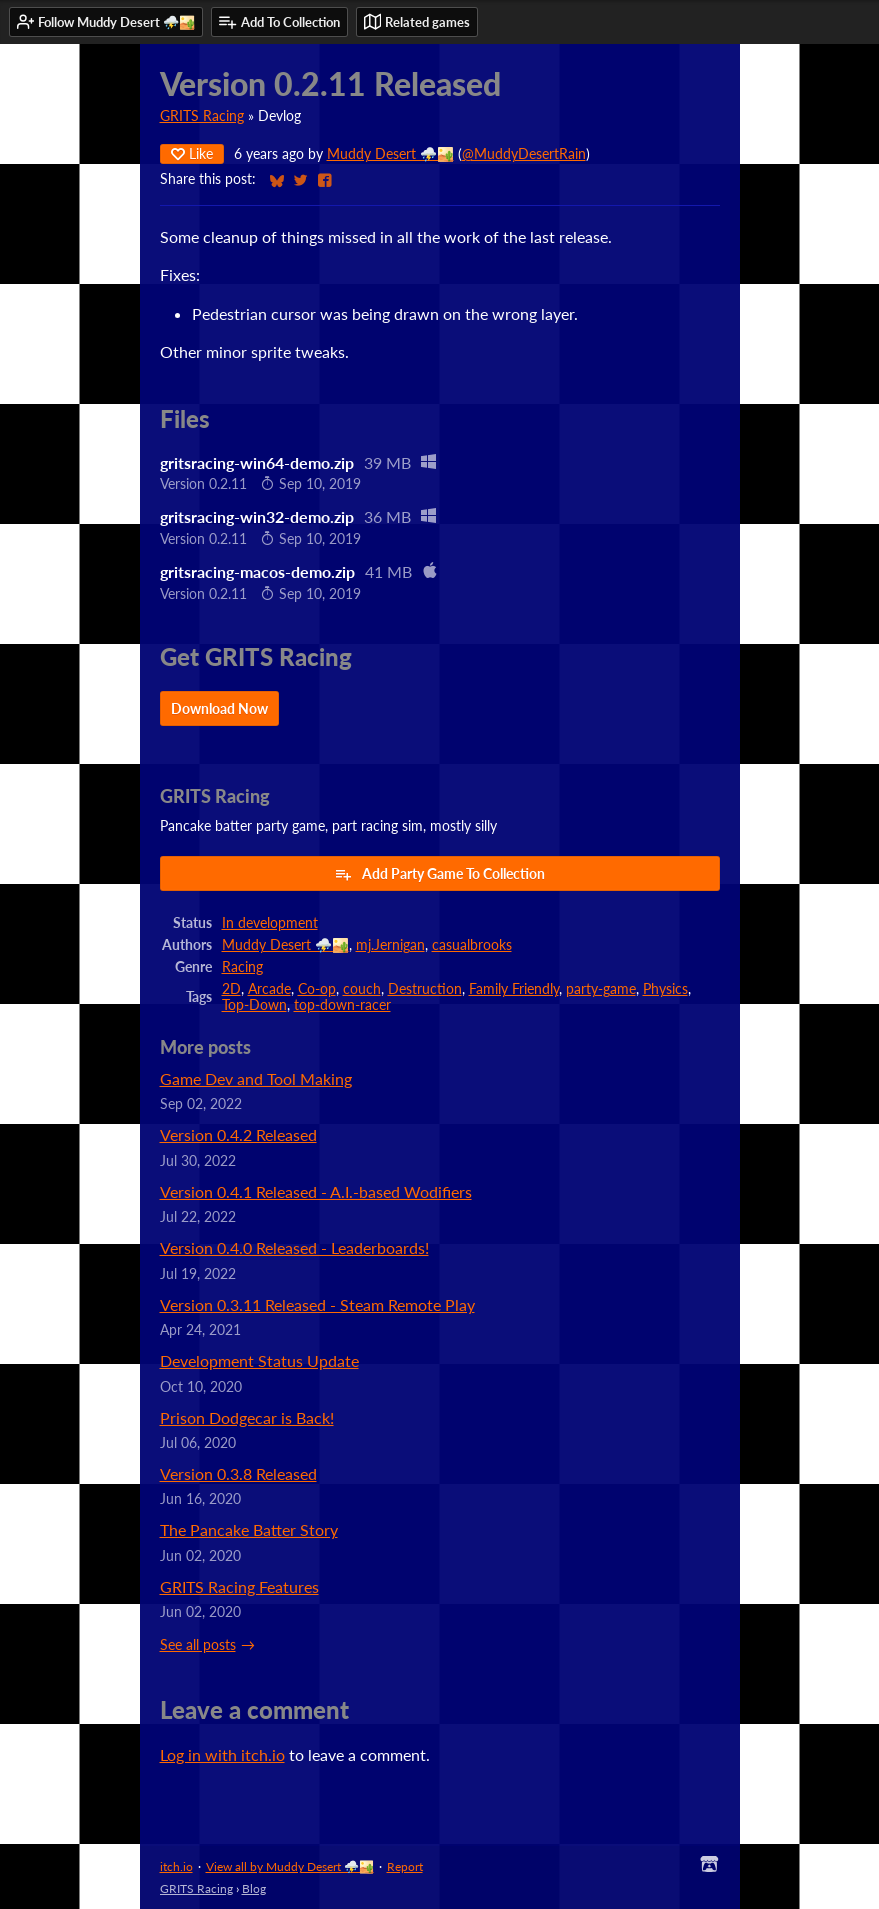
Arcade (269, 989)
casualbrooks (472, 945)
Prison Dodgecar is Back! (247, 1417)
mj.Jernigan (390, 945)
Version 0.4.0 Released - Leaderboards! (294, 1247)
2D (231, 989)
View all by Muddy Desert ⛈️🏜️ (290, 1866)
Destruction (425, 989)
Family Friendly (514, 989)
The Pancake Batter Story (249, 1529)
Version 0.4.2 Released (238, 1134)
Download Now (219, 708)
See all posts (198, 1645)
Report (405, 1866)
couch (362, 989)
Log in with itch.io (222, 1754)
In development (270, 923)
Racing (242, 967)
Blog (254, 1888)
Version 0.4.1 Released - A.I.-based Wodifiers (316, 1191)
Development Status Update (259, 1360)
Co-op (317, 989)
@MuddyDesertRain (524, 154)
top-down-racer (342, 1005)
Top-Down (254, 1005)
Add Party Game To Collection (439, 874)
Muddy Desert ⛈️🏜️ (390, 154)
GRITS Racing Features (239, 1586)
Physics (665, 989)
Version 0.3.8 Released (238, 1473)
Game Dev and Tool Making (256, 1078)
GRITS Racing (202, 116)
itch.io (176, 1866)
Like (192, 153)
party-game (601, 989)
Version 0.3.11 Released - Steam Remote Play (317, 1304)
